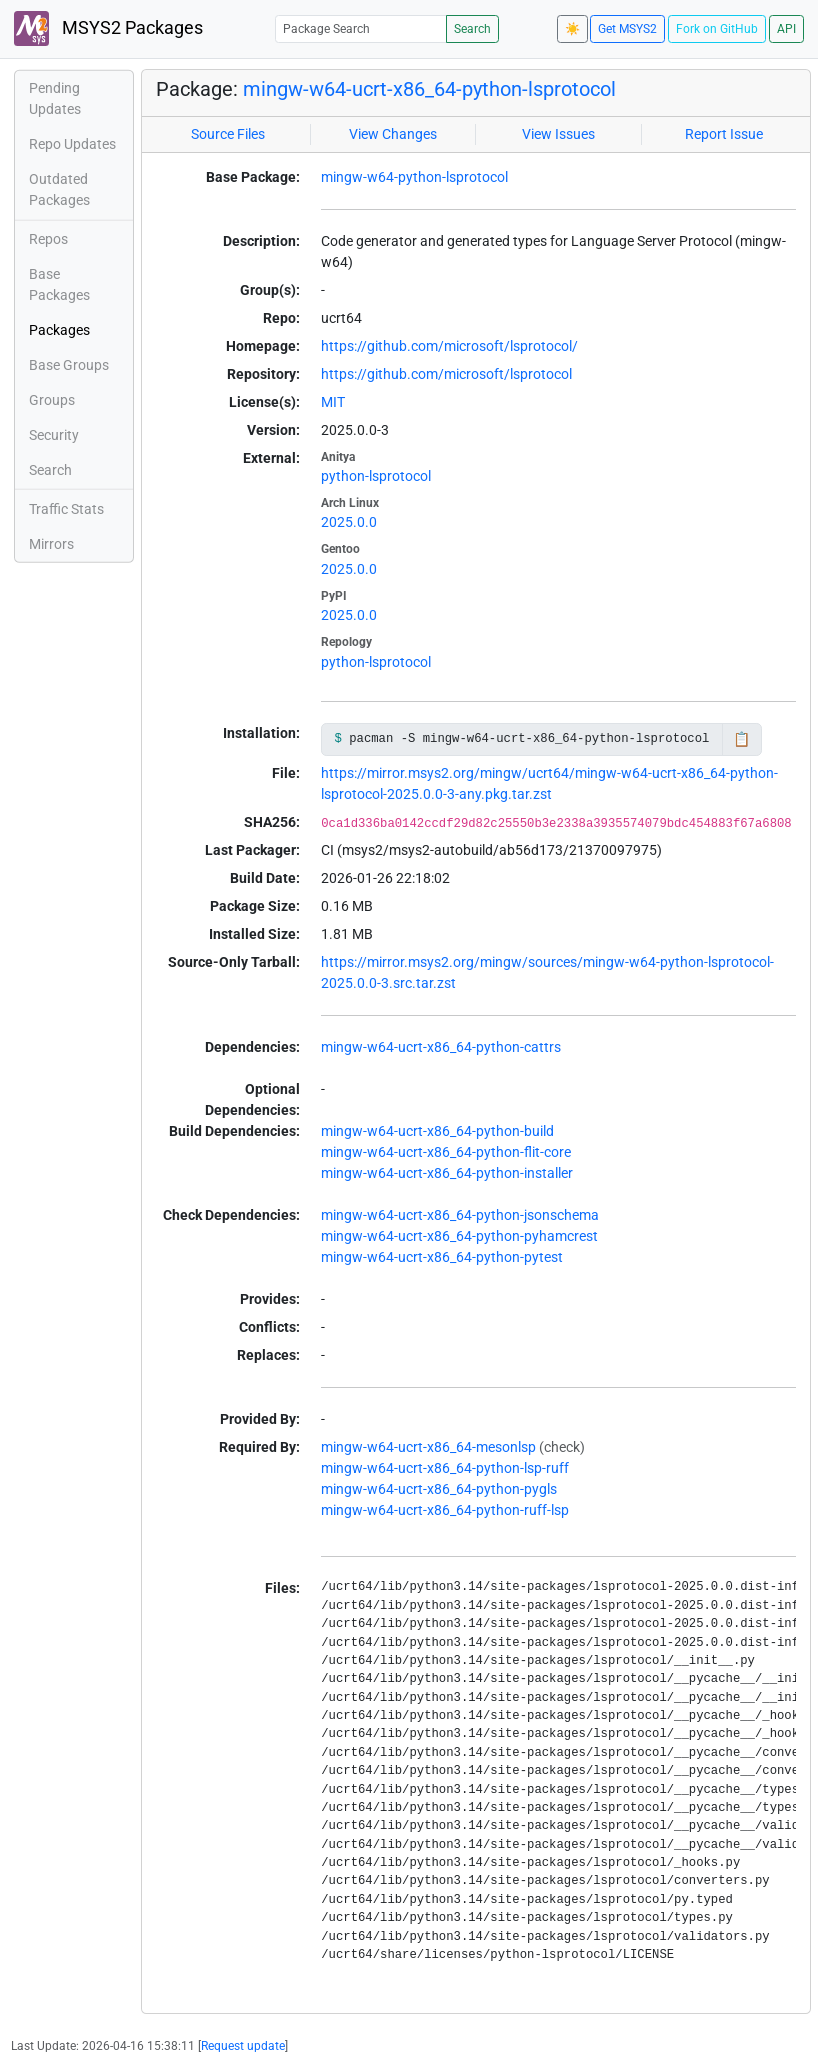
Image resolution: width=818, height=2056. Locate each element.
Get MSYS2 (627, 29)
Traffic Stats (66, 509)
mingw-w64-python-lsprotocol (414, 177)
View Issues (558, 134)
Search (472, 29)
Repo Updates (72, 144)
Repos (48, 239)
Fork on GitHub (717, 29)
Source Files (228, 134)
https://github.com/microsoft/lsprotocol (446, 374)
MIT (333, 402)
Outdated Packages (59, 189)
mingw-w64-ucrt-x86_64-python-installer (447, 1173)
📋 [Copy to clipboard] (741, 739)
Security (54, 435)
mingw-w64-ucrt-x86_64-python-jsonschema (460, 1215)
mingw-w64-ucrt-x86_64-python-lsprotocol (429, 89)
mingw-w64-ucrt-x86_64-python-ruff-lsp (445, 1510)
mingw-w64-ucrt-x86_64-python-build (437, 1131)
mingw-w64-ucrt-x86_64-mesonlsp (428, 1447)
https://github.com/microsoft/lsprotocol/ (449, 346)
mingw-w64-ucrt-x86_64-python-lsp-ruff (445, 1468)
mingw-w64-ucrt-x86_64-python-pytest (442, 1257)
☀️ (572, 29)
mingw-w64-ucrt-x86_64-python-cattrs (441, 1047)
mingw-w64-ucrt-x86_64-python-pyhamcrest (459, 1236)
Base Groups (69, 365)
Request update (243, 2046)
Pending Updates (55, 98)
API (786, 29)
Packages (59, 330)
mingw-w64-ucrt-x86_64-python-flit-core (446, 1152)
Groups (52, 400)
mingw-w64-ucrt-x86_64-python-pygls (439, 1489)
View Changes (393, 134)
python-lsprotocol (376, 476)
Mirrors (51, 544)
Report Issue (724, 134)
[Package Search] (361, 28)
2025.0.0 (349, 522)
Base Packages (59, 284)
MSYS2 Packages (108, 28)
